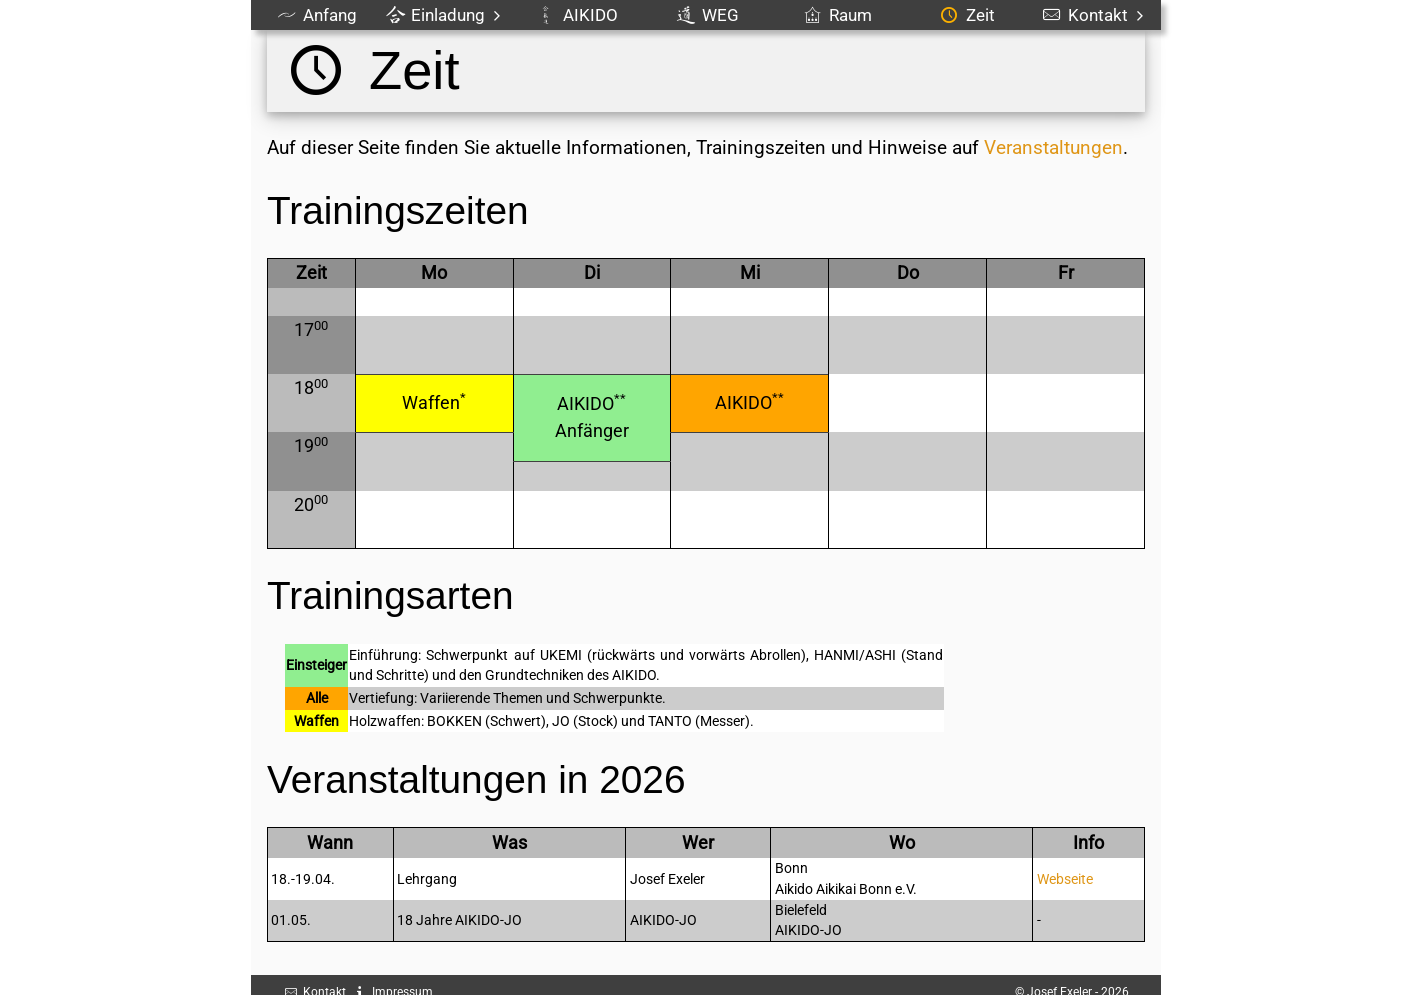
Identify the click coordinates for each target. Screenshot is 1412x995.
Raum (838, 15)
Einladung (446, 15)
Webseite (1065, 879)
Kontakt (1096, 15)
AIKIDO (578, 15)
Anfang (317, 15)
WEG (708, 15)
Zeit (968, 15)
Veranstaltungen (1053, 147)
